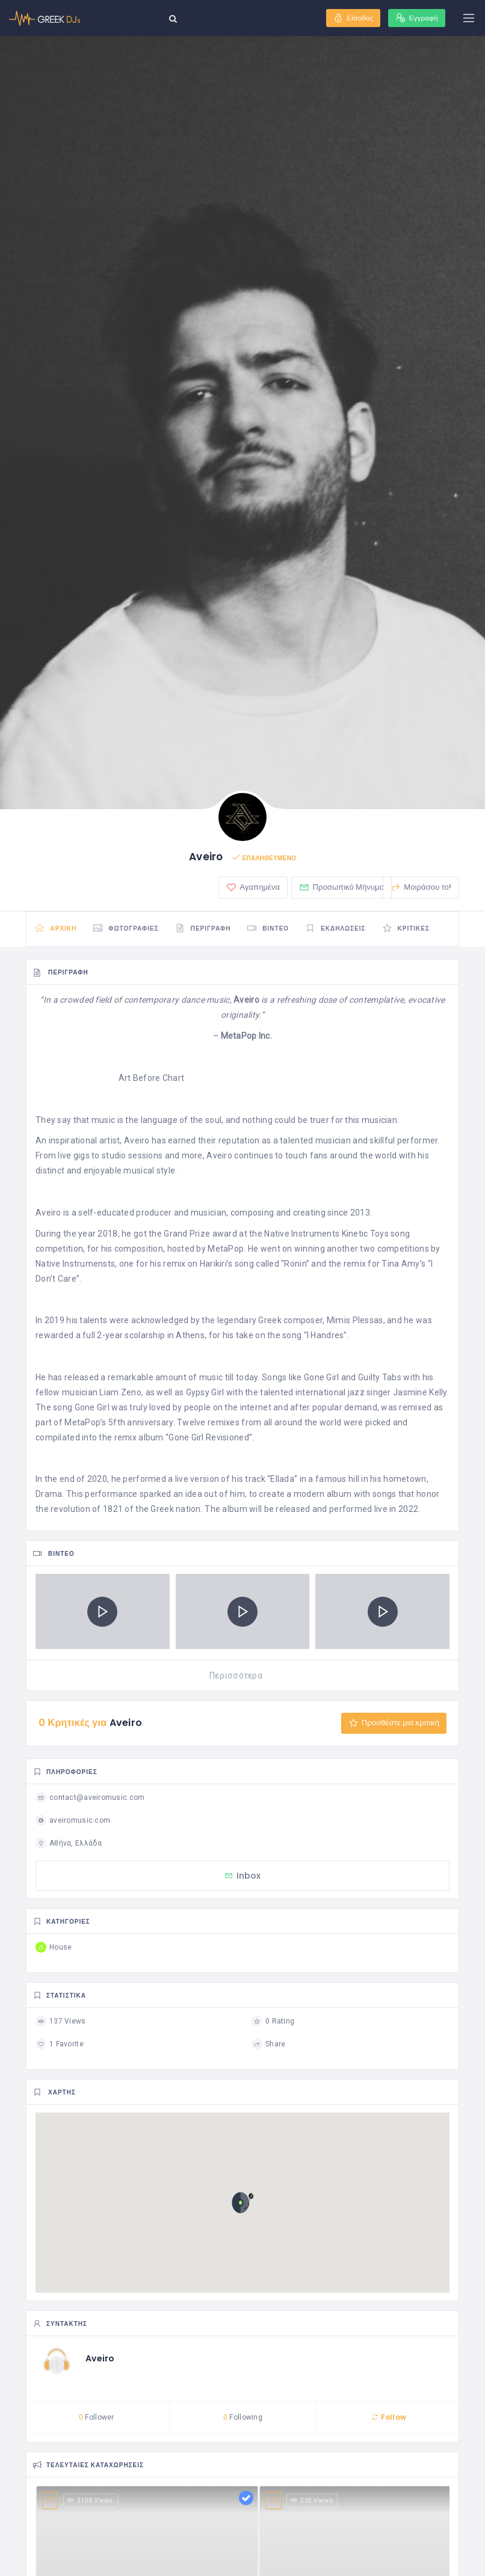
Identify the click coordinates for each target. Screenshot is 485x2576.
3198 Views (90, 2502)
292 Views (311, 2502)
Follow (388, 2419)
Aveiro (100, 2360)
